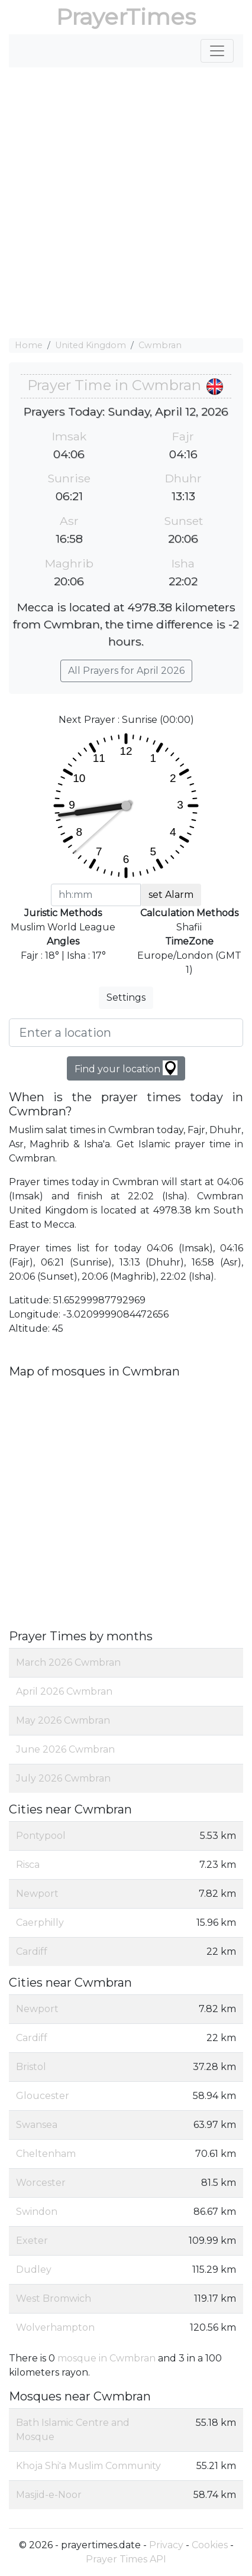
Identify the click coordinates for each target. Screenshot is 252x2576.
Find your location (126, 1067)
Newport (37, 1893)
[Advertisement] (126, 203)
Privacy (166, 2545)
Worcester (41, 2182)
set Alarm (170, 894)
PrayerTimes (126, 17)
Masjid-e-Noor (49, 2494)
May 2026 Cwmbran (63, 1720)
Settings (126, 997)
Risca (28, 1864)
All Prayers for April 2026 (126, 670)
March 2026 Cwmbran (68, 1662)
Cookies (210, 2545)
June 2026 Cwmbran (65, 1749)
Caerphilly (40, 1922)
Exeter (32, 2240)
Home (29, 345)
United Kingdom (90, 345)
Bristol (31, 2066)
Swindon (36, 2211)
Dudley (33, 2269)
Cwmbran (160, 345)
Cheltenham (46, 2153)
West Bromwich (53, 2298)
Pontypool (41, 1835)
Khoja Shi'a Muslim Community (88, 2465)
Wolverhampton (55, 2327)
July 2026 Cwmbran (63, 1778)
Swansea (36, 2124)
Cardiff (31, 1951)
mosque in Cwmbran (106, 2358)
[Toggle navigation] (217, 51)
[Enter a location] (126, 1032)
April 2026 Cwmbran (64, 1691)
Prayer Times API (126, 2559)
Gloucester (42, 2095)
